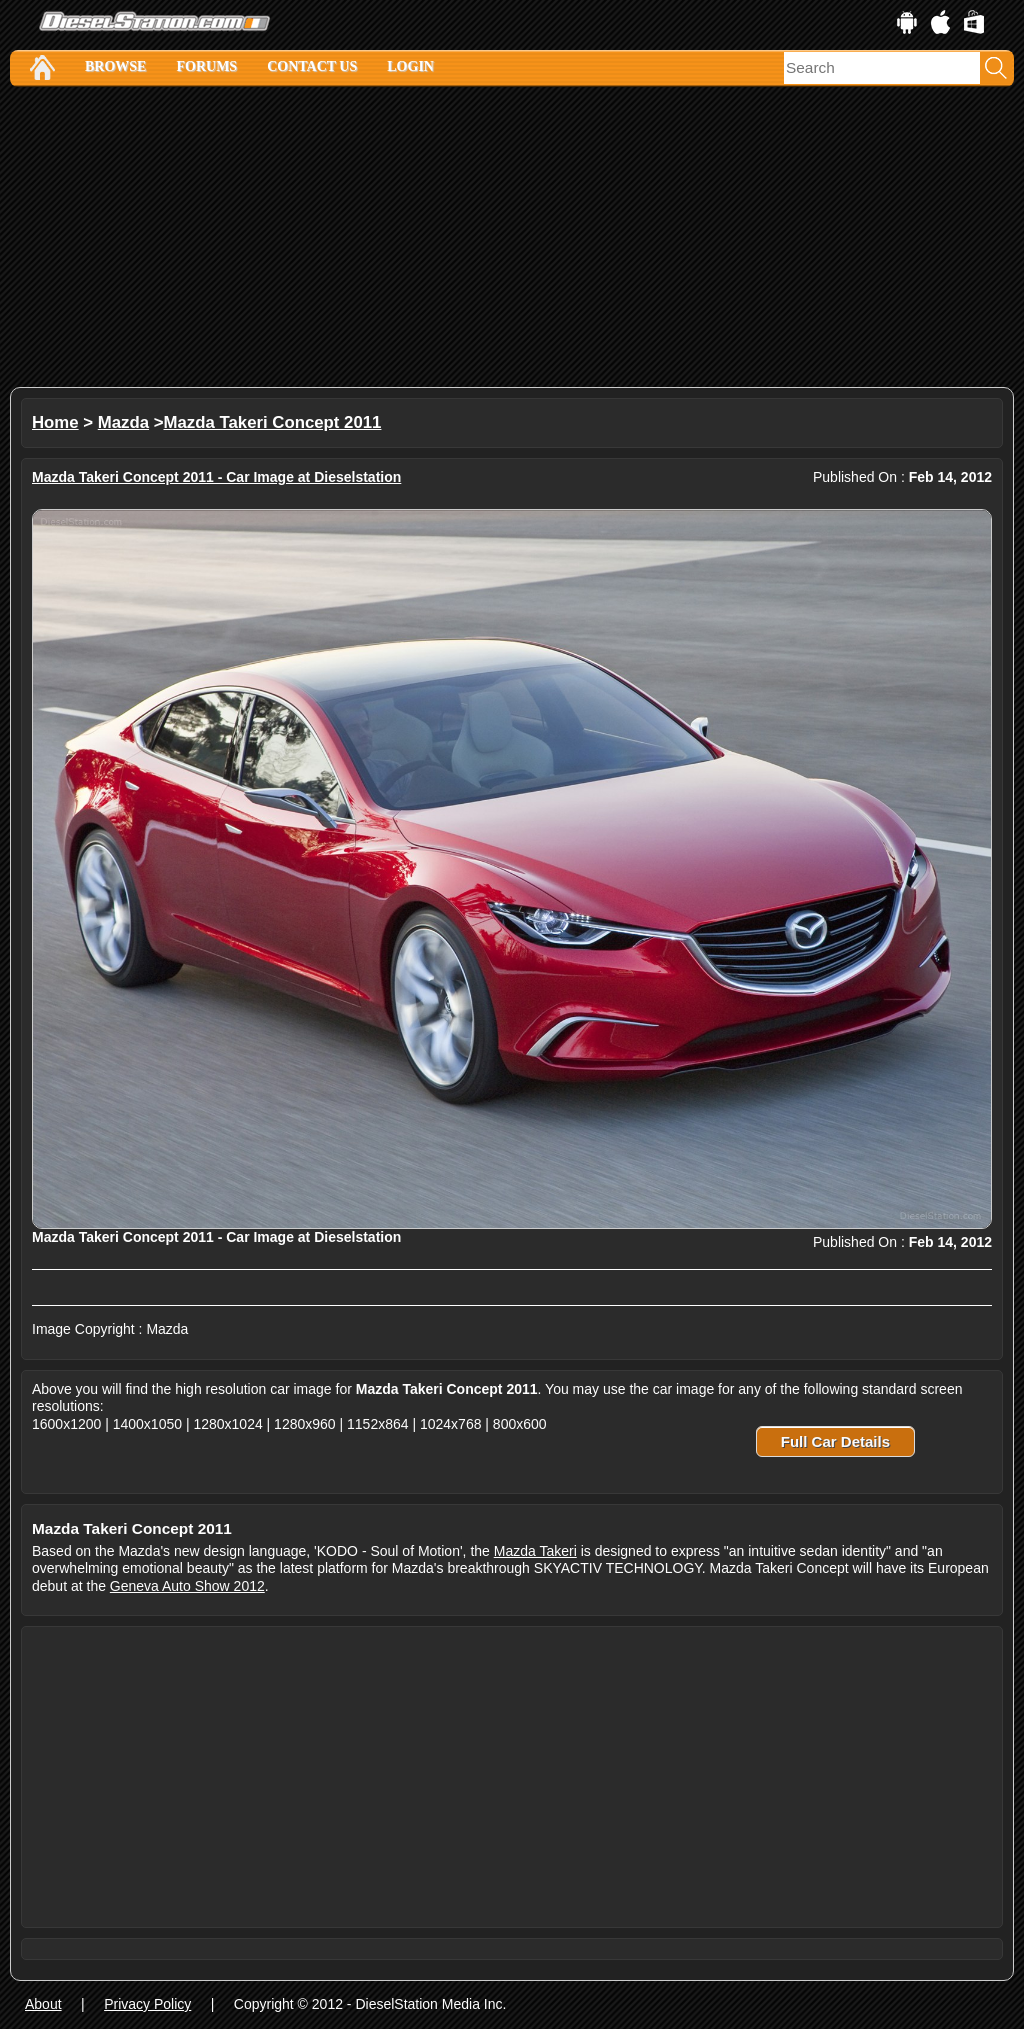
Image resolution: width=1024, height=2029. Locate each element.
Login (410, 66)
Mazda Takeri (535, 1551)
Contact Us (312, 66)
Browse (115, 66)
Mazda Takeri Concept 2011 (273, 422)
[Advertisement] (512, 237)
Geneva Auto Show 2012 (187, 1586)
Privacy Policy (147, 2004)
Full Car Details (835, 1441)
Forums (206, 66)
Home (55, 422)
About (43, 2004)
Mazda (123, 422)
